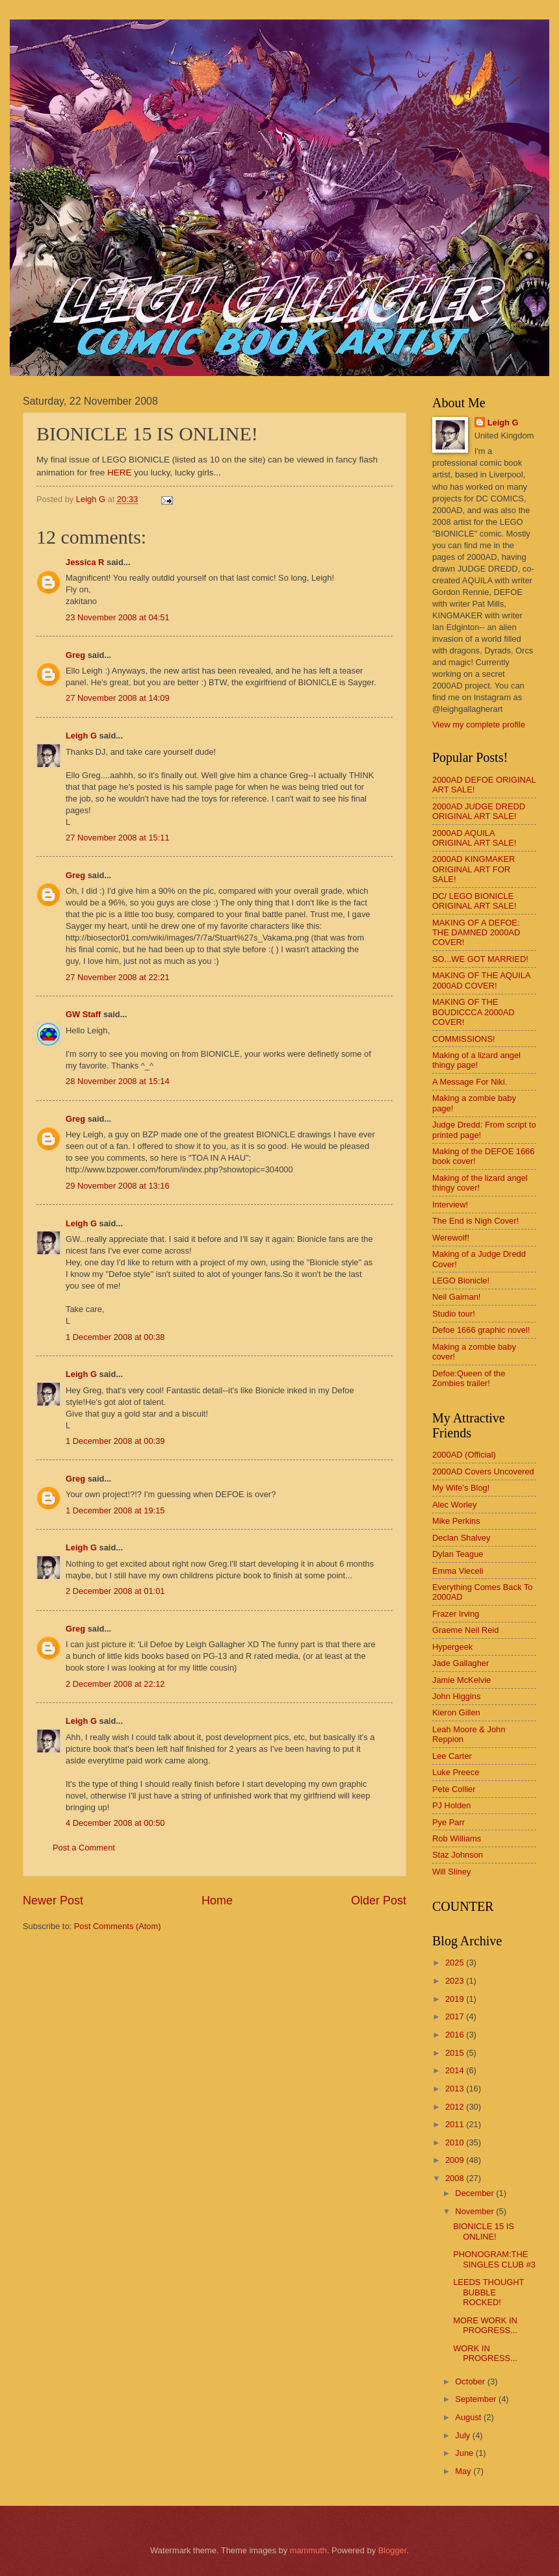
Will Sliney (451, 1871)
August (469, 2417)
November (475, 2211)
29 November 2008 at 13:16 (118, 1186)
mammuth (308, 2550)
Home (217, 1900)
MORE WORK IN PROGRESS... (485, 2325)
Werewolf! (450, 1238)
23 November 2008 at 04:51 (118, 617)
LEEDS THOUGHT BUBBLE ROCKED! (488, 2292)
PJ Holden (451, 1805)
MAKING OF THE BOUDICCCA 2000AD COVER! (473, 1012)
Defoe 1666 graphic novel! (481, 1330)
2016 (455, 2034)
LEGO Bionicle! (460, 1280)
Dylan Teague (458, 1554)
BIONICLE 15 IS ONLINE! (483, 2231)
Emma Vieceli (457, 1571)
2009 (455, 2160)
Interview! (450, 1204)
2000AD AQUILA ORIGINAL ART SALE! (474, 838)
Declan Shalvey (461, 1538)
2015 (455, 2053)
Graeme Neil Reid (465, 1630)
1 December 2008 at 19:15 (115, 1510)
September (477, 2399)
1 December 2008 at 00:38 (115, 1337)
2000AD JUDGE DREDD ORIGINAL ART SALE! (478, 811)
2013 (455, 2088)
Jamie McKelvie (461, 1680)
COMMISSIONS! (463, 1039)
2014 (455, 2070)
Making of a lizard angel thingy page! (476, 1060)
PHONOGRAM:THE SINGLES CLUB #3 (494, 2259)
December (475, 2193)
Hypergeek (452, 1647)
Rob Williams (456, 1838)
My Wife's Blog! (460, 1488)
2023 (455, 1981)
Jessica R (85, 562)
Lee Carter (452, 1756)
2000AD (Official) (464, 1454)
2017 (455, 2016)
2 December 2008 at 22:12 (115, 1684)
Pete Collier (454, 1789)
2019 (455, 1999)
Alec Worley (454, 1504)
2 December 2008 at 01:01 (115, 1591)
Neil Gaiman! (456, 1297)
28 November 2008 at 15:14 (118, 1081)
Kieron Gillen (456, 1712)
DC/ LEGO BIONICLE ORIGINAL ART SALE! (474, 901)
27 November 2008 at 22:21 (118, 977)
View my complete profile (478, 724)
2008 (455, 2178)
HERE (119, 472)
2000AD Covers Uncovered (483, 1471)
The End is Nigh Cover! (475, 1221)
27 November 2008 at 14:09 (118, 698)
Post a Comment (84, 1847)
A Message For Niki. (469, 1082)
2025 (455, 1962)
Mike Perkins (456, 1521)
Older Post (378, 1900)
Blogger (392, 2550)
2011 (455, 2124)
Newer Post (53, 1900)
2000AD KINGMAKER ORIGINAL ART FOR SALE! (473, 869)
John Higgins (456, 1696)
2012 (455, 2107)
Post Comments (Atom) (117, 1926)
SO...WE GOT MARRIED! (480, 959)
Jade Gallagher (460, 1663)
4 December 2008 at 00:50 (115, 1823)
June (465, 2453)
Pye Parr (448, 1822)
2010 (455, 2142)
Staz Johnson (457, 1855)
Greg (75, 655)
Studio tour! (453, 1314)
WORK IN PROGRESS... (485, 2353)
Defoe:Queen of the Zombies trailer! (468, 1378)
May (464, 2471)
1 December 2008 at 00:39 (115, 1441)
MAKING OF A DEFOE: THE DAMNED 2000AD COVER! (476, 933)
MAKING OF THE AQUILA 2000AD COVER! (481, 980)
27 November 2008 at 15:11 (118, 837)
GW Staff (83, 1014)
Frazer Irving (455, 1614)
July (463, 2435)
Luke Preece (455, 1772)
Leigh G (81, 735)
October (471, 2381)
